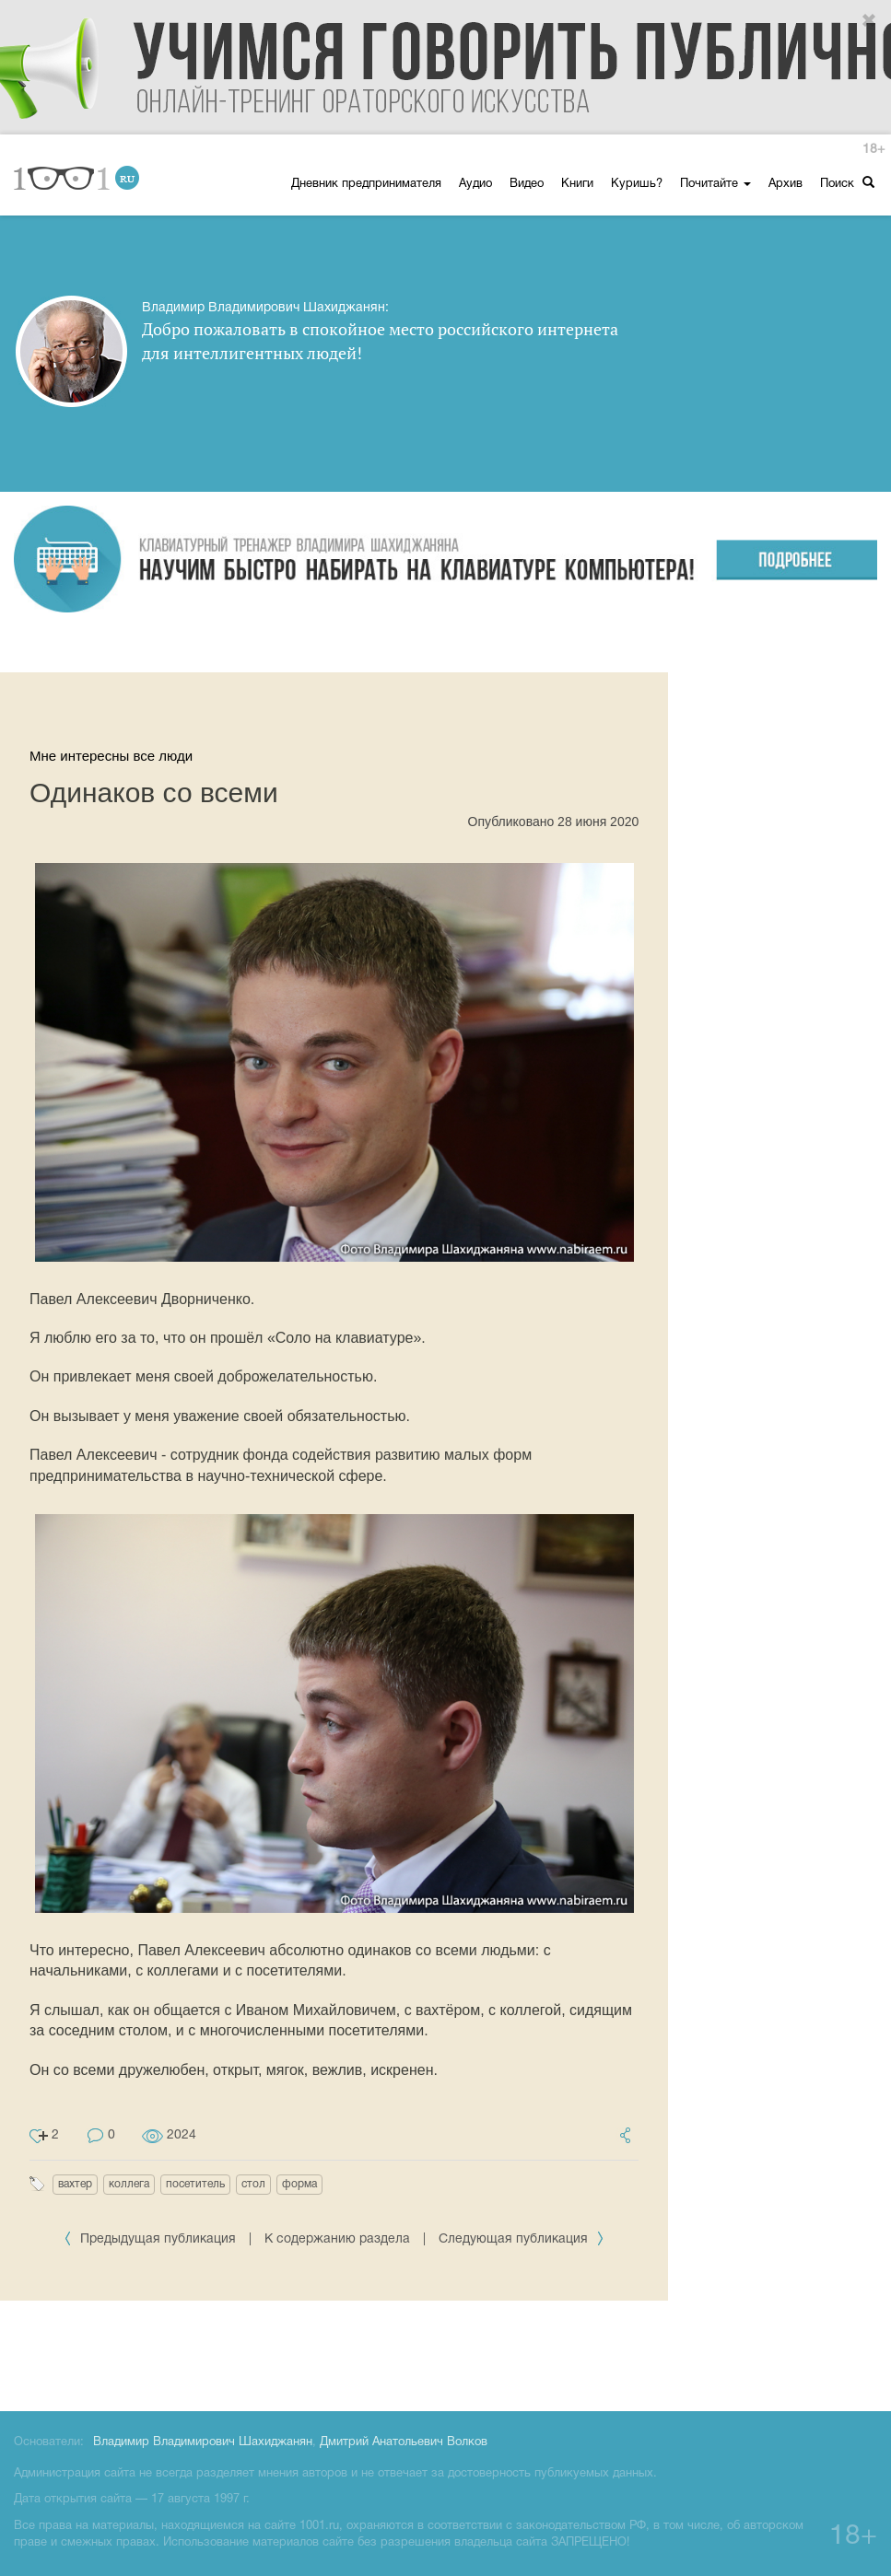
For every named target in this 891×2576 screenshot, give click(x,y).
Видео (527, 184)
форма (299, 2184)
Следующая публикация (521, 2239)
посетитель (195, 2184)
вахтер (75, 2184)
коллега (129, 2184)
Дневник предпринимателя (366, 184)
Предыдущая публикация (152, 2239)
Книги (577, 184)
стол (253, 2184)
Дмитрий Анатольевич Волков (403, 2442)
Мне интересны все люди (111, 755)
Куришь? (636, 184)
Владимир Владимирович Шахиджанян (202, 2442)
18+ (873, 150)
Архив (785, 184)
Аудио (475, 184)
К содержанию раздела (337, 2239)
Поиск (847, 183)
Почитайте (715, 184)
